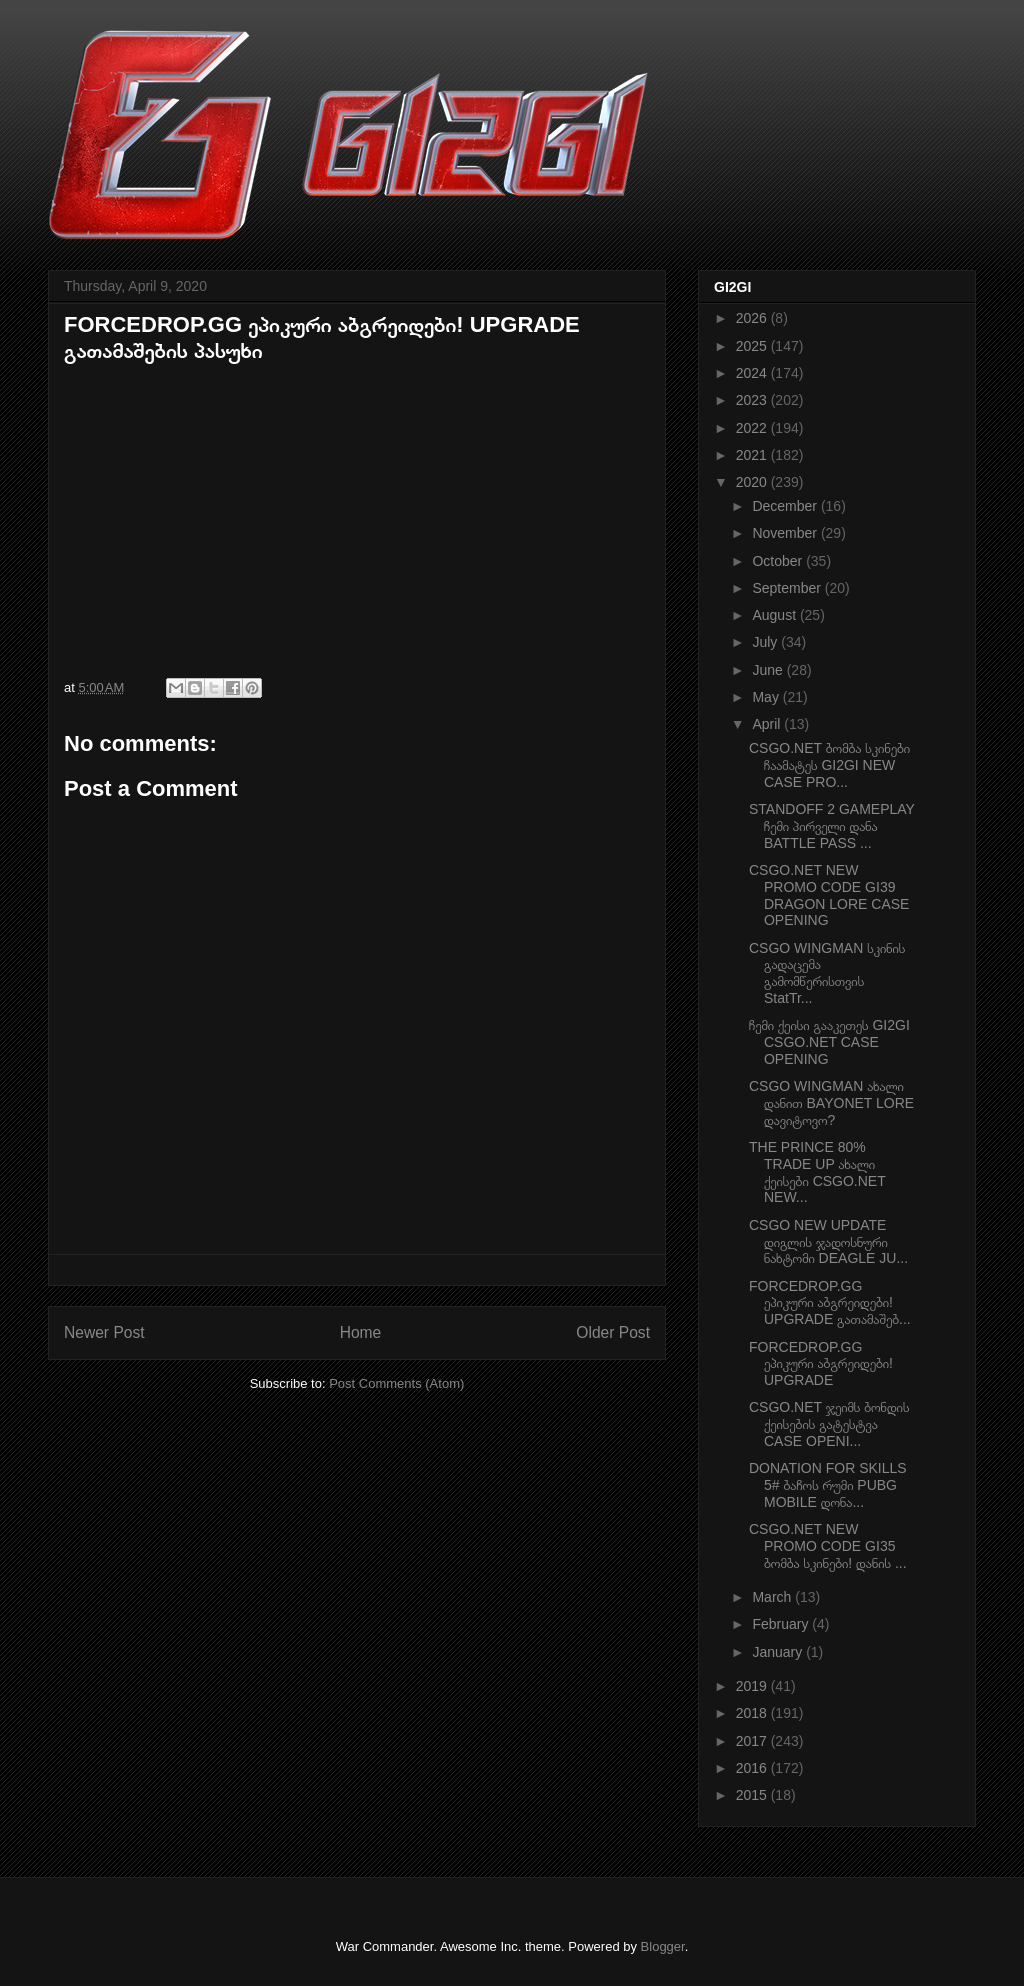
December (786, 506)
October (779, 561)
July (766, 642)
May (767, 697)
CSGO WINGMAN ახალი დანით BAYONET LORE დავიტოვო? (831, 1103)
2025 (753, 346)
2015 (753, 1795)
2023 (753, 400)
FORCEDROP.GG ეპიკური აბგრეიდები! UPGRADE (821, 1364)
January (779, 1652)
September (788, 588)
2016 (753, 1768)
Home (361, 1332)
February (782, 1624)
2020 (753, 482)
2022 (753, 428)
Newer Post (104, 1332)
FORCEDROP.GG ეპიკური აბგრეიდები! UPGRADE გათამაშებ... (830, 1303)
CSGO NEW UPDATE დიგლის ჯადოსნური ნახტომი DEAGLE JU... (828, 1242)
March (773, 1597)
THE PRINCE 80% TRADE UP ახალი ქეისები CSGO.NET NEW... (817, 1172)
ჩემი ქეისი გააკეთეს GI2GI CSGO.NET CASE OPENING (829, 1042)
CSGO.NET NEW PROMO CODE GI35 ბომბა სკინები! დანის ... (828, 1546)
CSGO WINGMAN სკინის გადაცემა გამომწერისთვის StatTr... (827, 973)
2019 (753, 1686)
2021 (753, 455)
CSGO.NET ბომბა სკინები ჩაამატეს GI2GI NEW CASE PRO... (829, 765)
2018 (753, 1713)
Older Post (613, 1332)
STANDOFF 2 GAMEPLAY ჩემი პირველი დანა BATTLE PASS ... (832, 826)
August (775, 615)
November (786, 533)
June (769, 670)
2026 (753, 318)
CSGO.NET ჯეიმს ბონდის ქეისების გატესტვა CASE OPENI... (829, 1424)
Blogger (663, 1946)
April (768, 724)
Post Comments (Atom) (396, 1383)
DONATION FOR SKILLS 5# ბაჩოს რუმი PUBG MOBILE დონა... (828, 1485)
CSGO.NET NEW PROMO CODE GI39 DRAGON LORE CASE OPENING (829, 895)
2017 (753, 1741)
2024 (753, 373)
